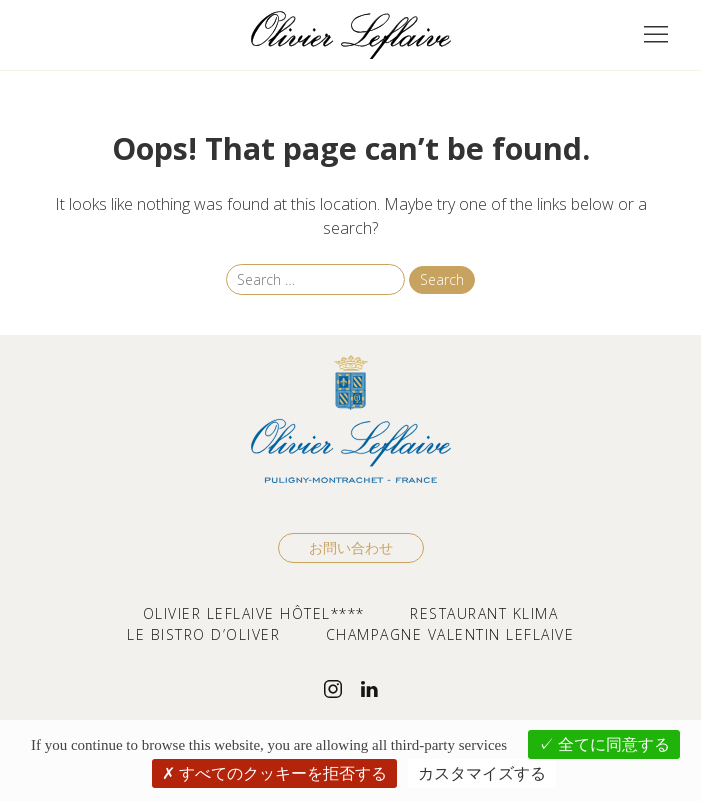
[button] (656, 35)
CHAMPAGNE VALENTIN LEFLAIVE (450, 634)
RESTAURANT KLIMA (484, 613)
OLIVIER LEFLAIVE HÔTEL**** (254, 613)
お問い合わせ (351, 547)
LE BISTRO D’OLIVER (203, 634)
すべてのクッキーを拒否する (274, 773)
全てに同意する (604, 744)
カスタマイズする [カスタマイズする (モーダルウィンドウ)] (482, 773)
